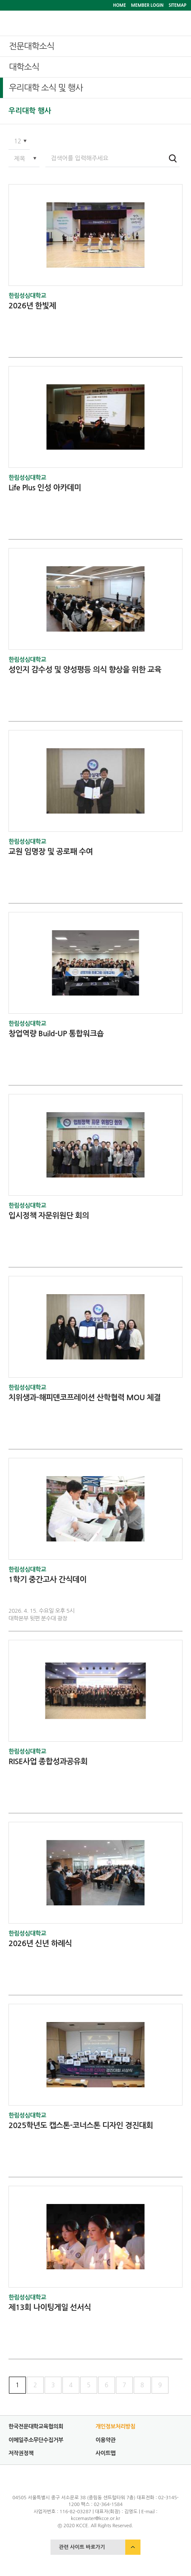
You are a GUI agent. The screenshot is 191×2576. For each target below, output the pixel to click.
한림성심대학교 (27, 296)
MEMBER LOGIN (147, 5)
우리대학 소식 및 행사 (46, 88)
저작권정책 (21, 2453)
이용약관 (105, 2440)
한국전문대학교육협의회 (35, 2426)
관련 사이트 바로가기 (82, 2547)
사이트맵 (105, 2453)
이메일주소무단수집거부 (35, 2440)
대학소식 (24, 67)
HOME (119, 5)
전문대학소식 (31, 46)
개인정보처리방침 (115, 2426)
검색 (172, 158)
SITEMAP (177, 5)
